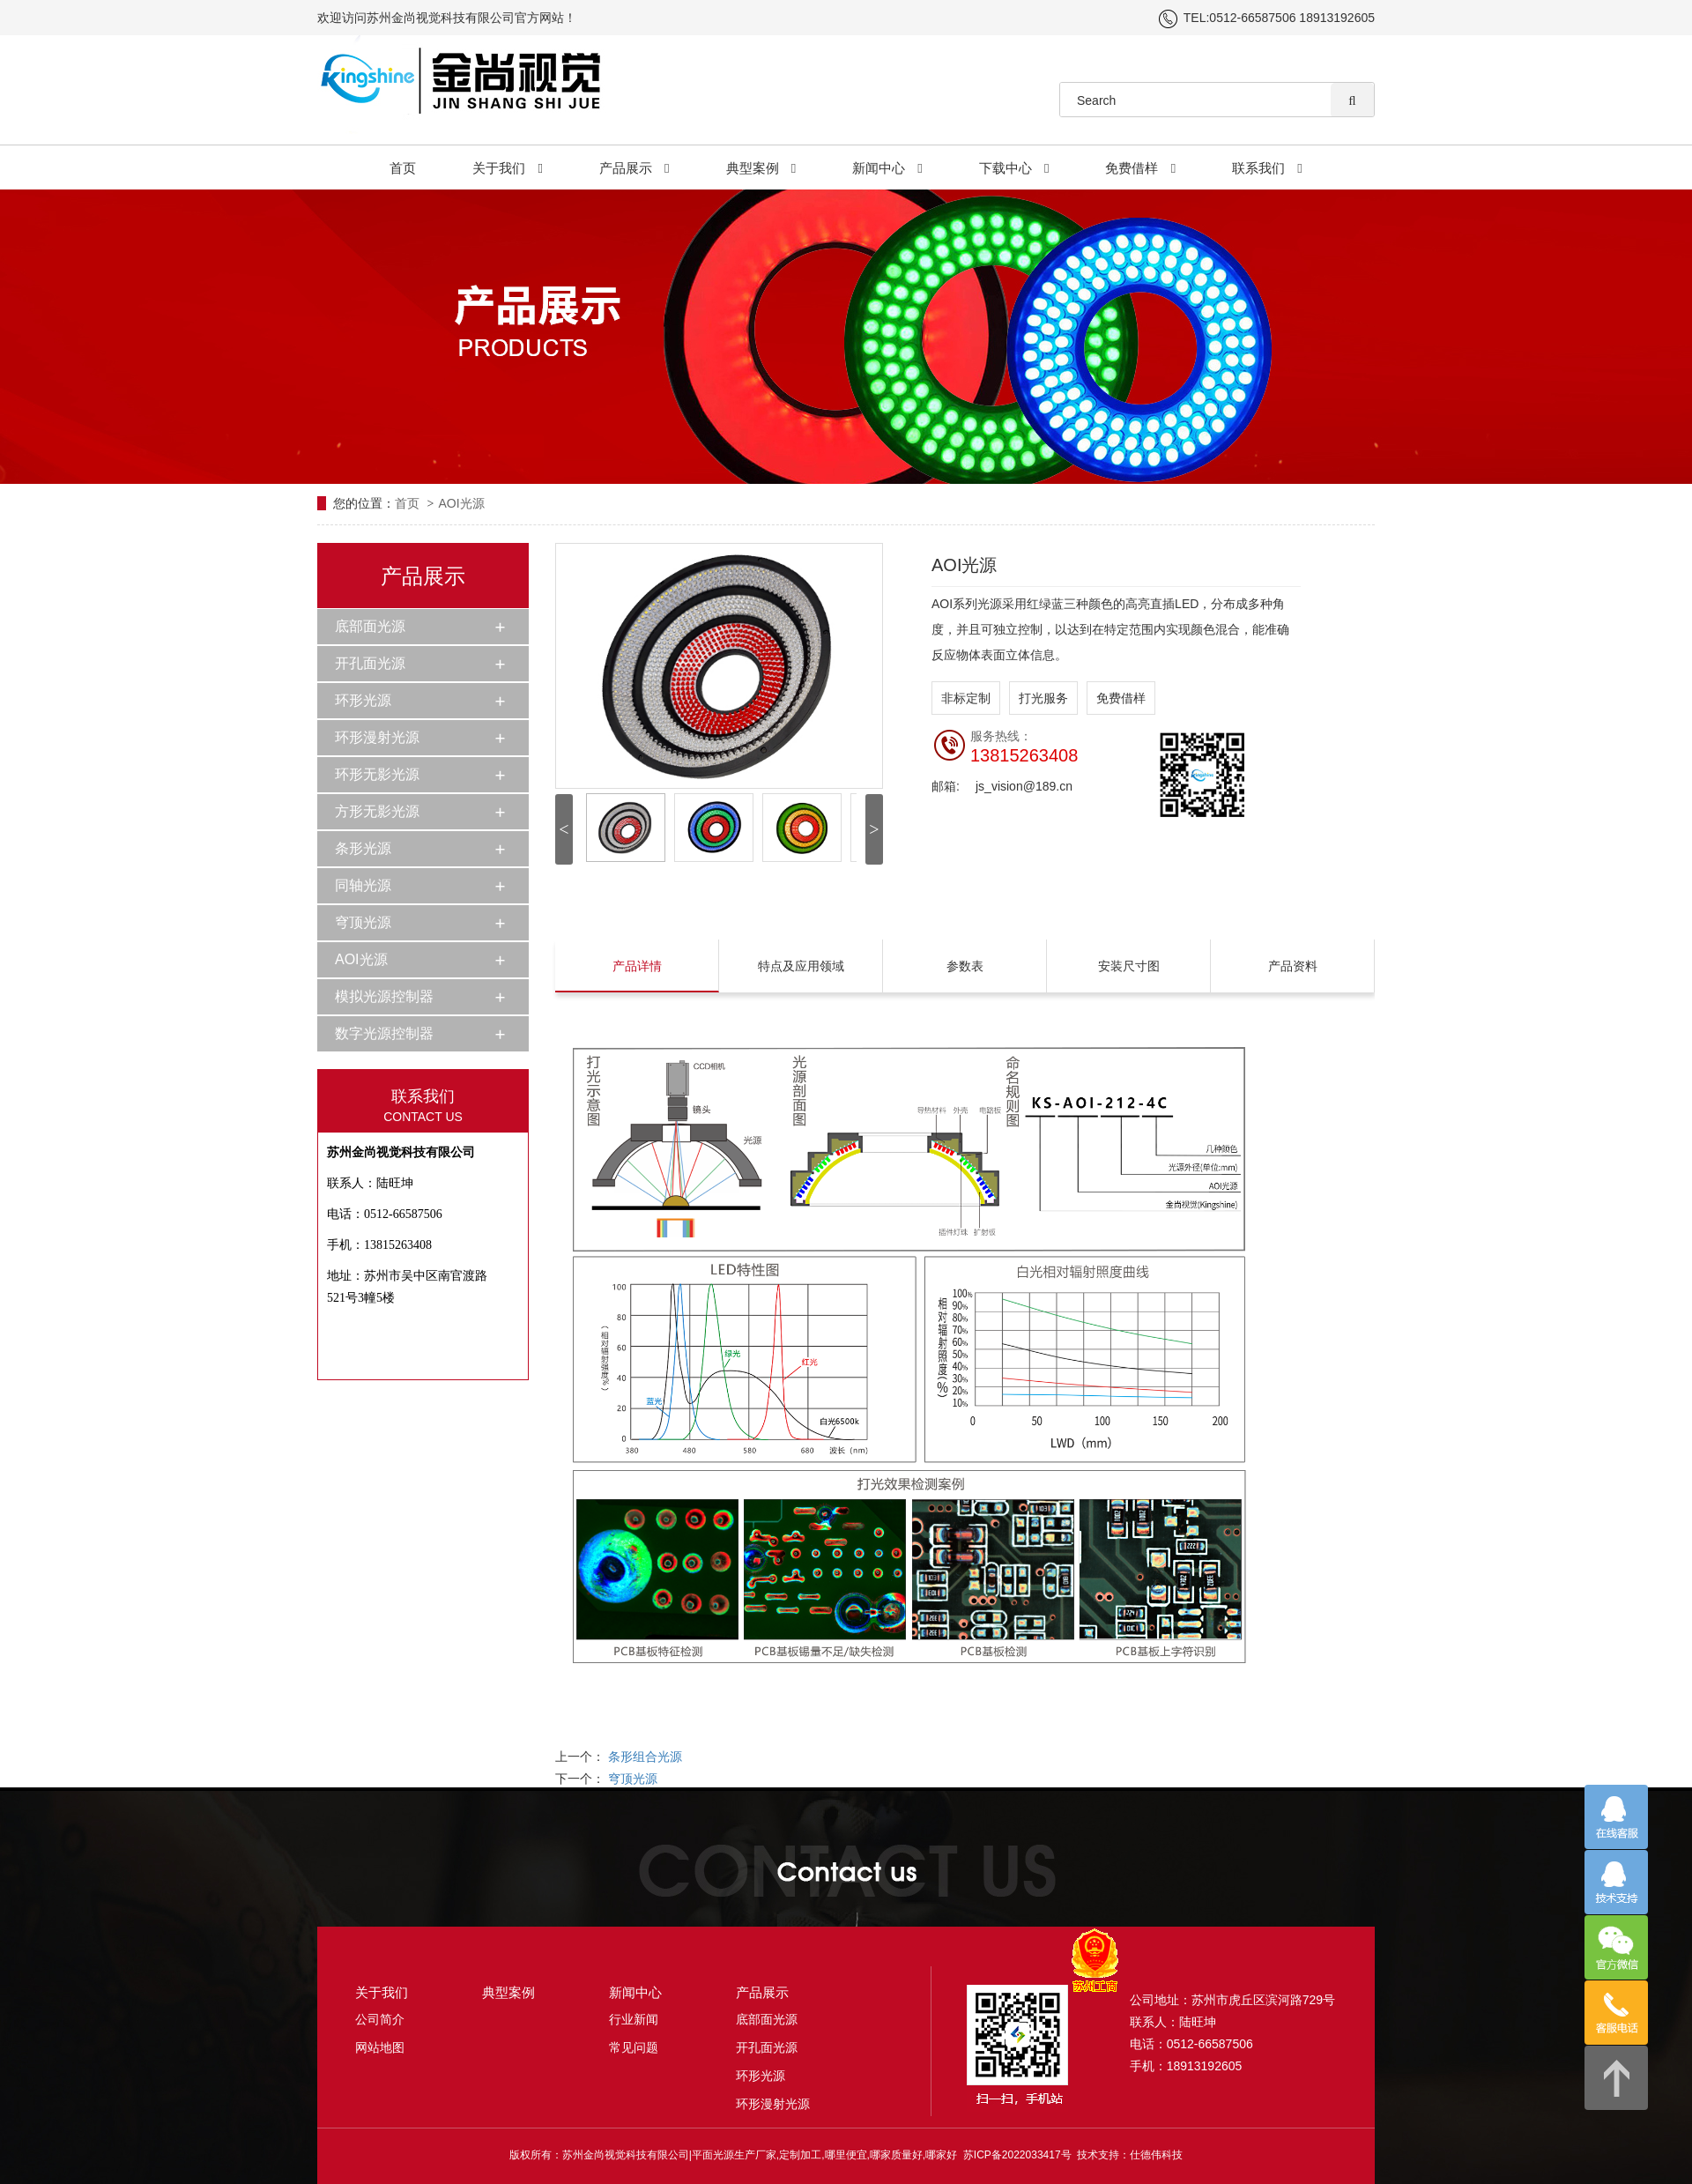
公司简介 (379, 2019)
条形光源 (363, 848)
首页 (403, 167)
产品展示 (634, 167)
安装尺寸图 (1129, 966)
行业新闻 (633, 2019)
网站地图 (379, 2047)
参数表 (964, 966)
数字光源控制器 (384, 1033)
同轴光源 (363, 885)
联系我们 (1267, 167)
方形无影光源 (377, 811)
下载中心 (1014, 167)
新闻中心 (887, 167)
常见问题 (633, 2047)
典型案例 (761, 167)
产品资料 (1292, 966)
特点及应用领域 (801, 966)
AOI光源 (461, 503)
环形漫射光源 (377, 737)
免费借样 (1140, 167)
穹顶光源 (363, 922)
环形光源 (363, 700)
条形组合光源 (645, 1756)
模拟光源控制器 (384, 996)
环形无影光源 (377, 774)
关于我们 (507, 167)
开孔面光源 (370, 663)
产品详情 (637, 966)
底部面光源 (370, 626)
